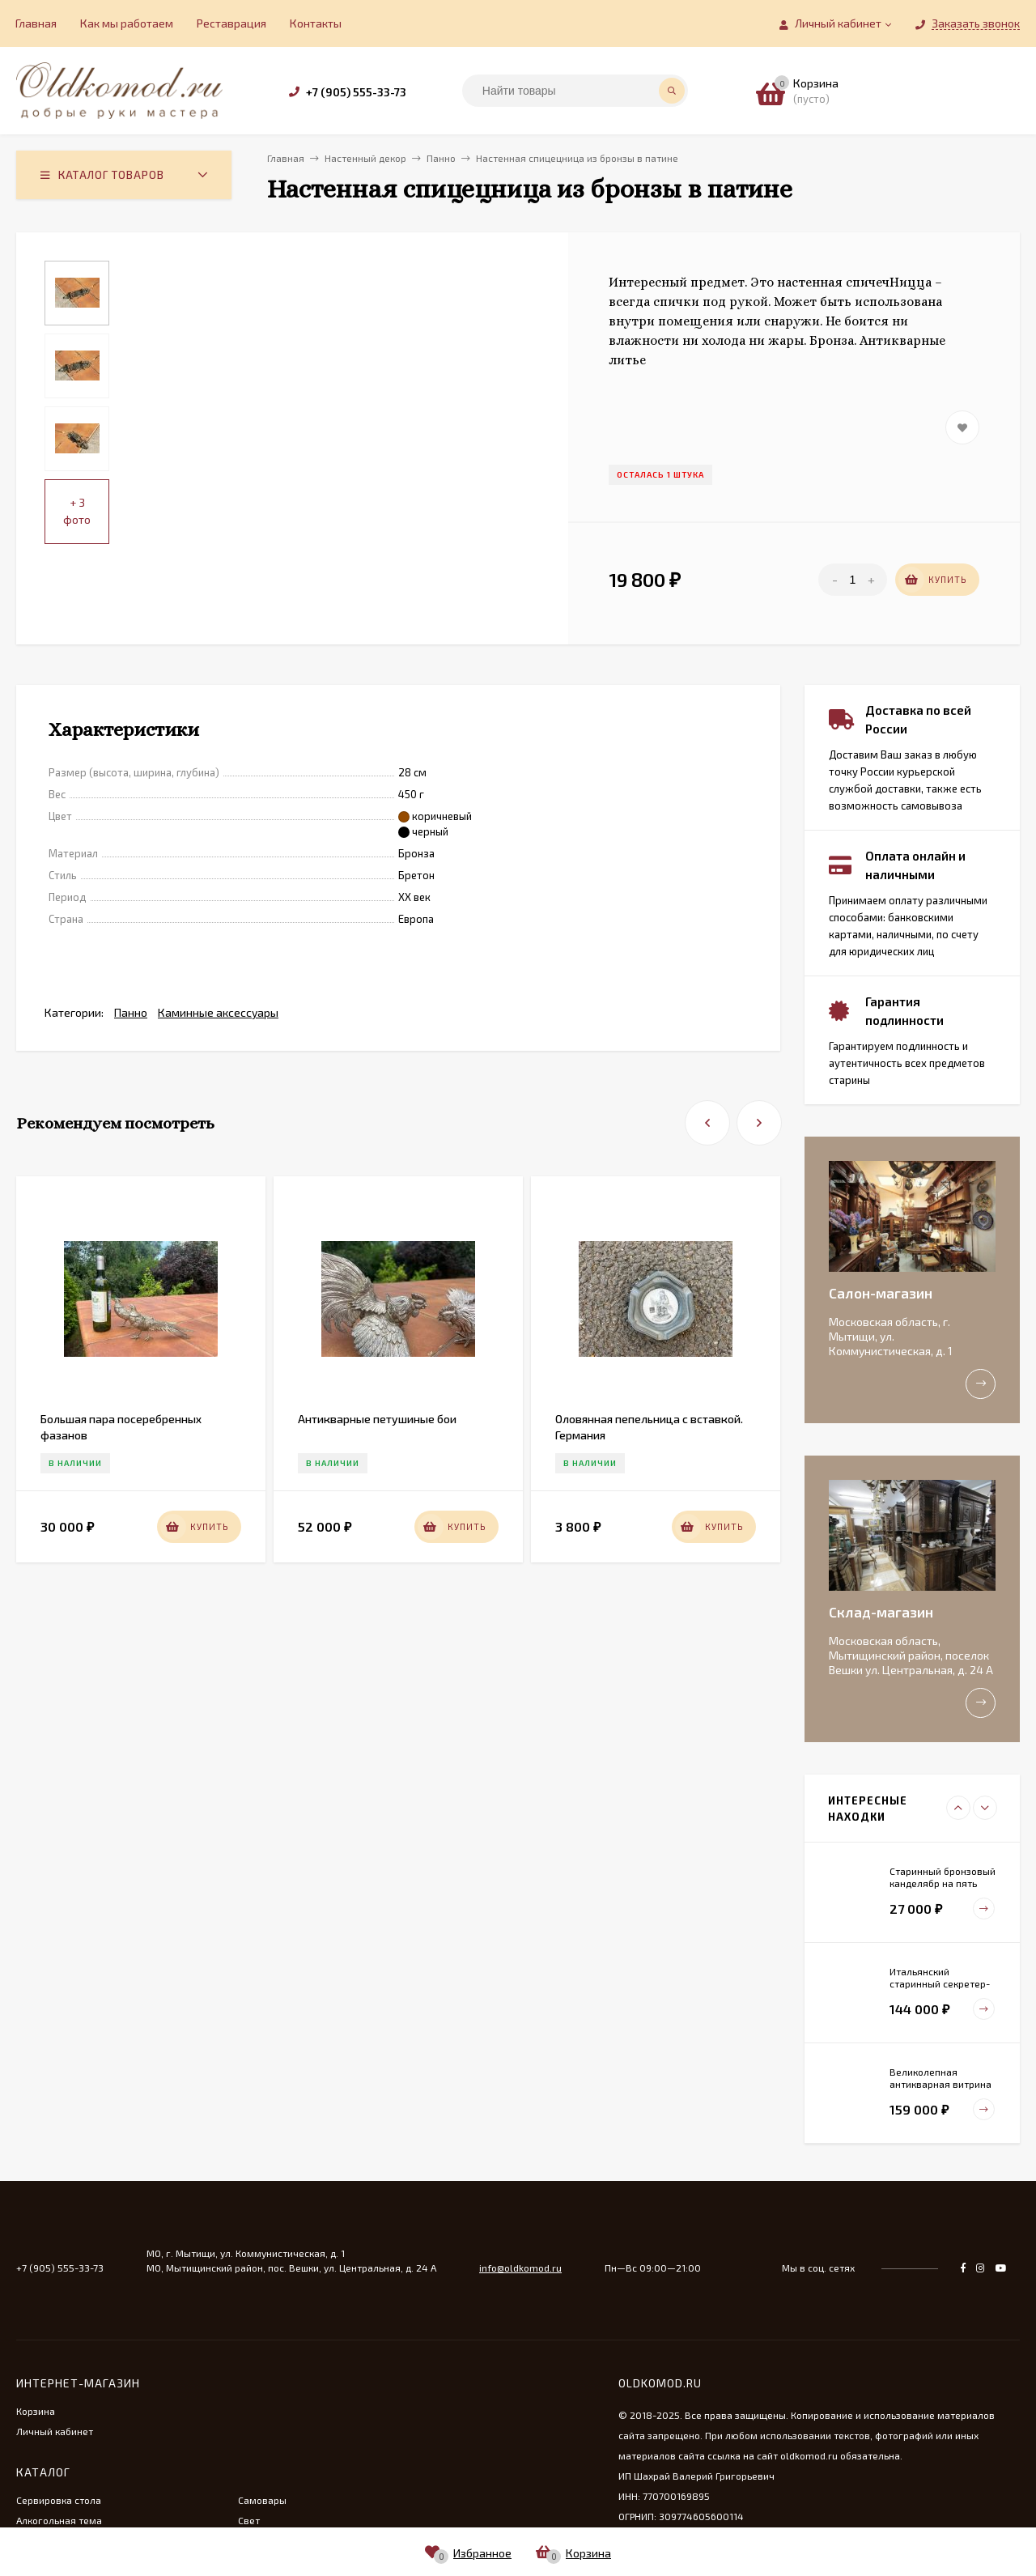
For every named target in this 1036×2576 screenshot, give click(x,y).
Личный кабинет (54, 2431)
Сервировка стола (58, 2500)
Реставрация (231, 23)
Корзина (35, 2411)
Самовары (262, 2500)
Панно (130, 1012)
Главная (36, 23)
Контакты (316, 23)
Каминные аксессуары (218, 1012)
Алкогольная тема (59, 2520)
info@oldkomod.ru (520, 2267)
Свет (249, 2520)
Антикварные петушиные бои (377, 1419)
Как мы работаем (126, 23)
